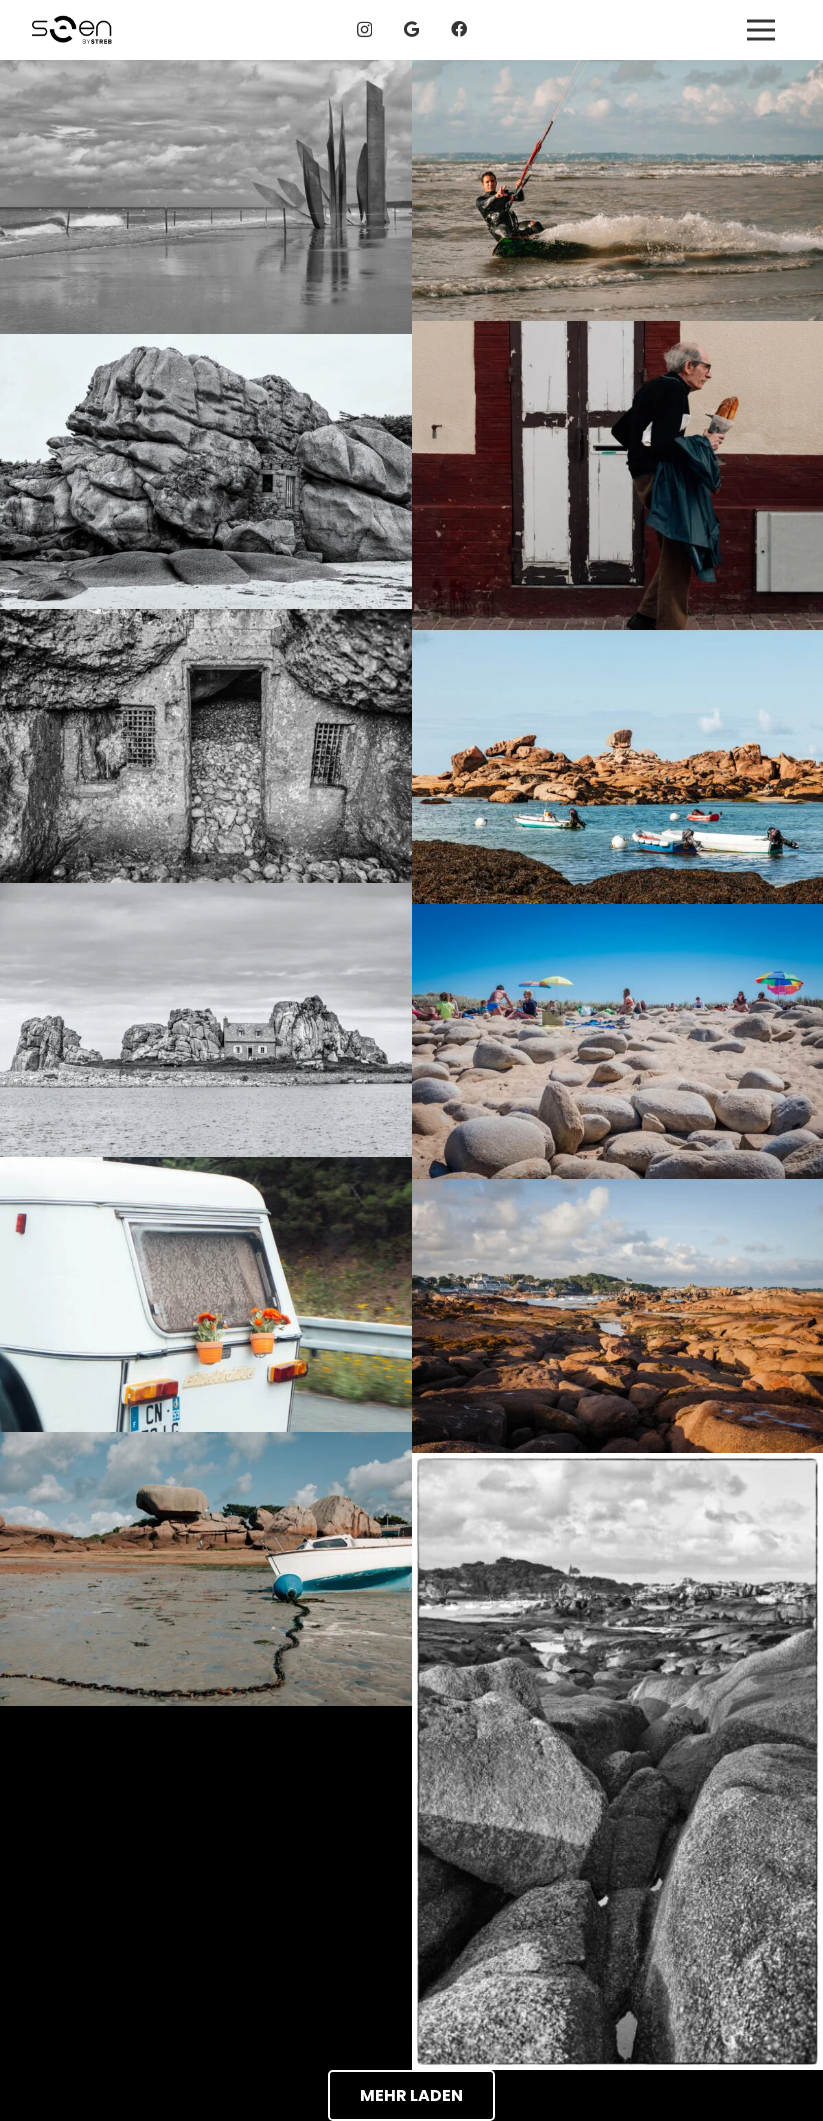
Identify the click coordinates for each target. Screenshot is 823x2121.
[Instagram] (364, 30)
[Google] (411, 29)
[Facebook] (459, 29)
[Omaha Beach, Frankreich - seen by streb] (206, 197)
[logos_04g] (72, 30)
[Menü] (761, 30)
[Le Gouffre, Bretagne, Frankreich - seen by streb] (206, 1020)
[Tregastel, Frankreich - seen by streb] (618, 190)
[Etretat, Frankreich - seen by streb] (618, 475)
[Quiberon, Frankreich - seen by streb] (618, 1041)
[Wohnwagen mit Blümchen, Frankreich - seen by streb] (206, 1294)
